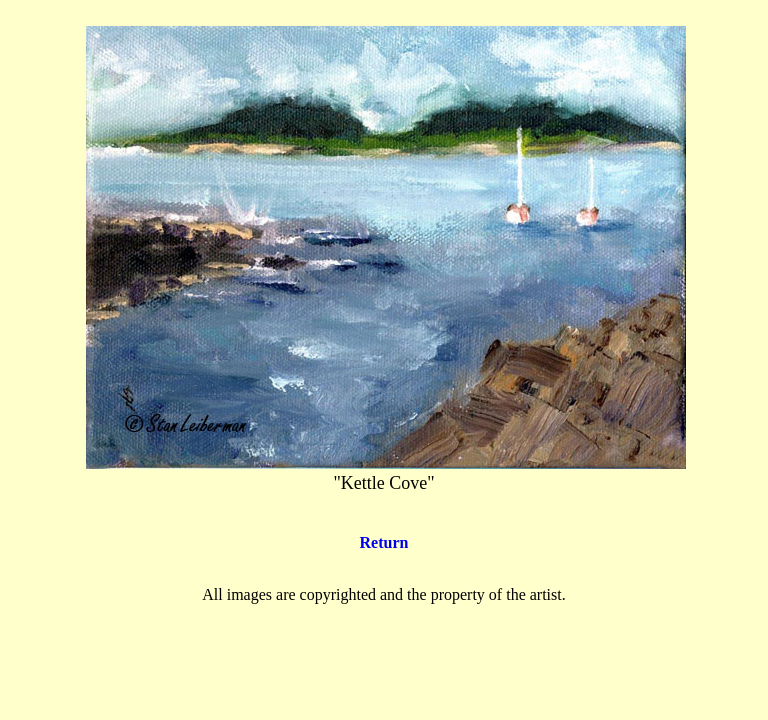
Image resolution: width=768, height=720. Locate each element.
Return (384, 542)
